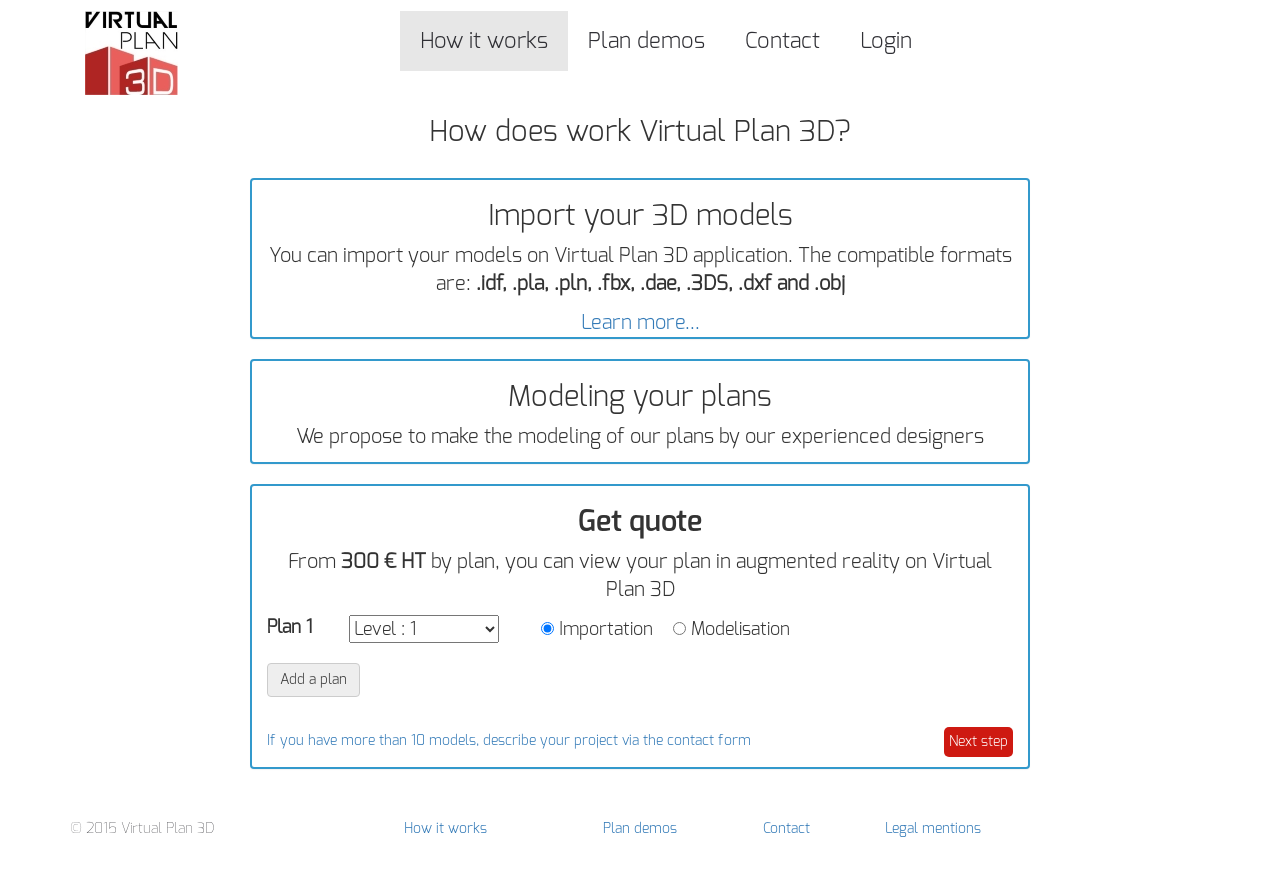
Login (886, 40)
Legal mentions (933, 828)
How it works (484, 40)
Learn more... (640, 322)
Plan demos (646, 40)
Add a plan (313, 679)
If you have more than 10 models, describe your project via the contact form (509, 740)
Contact (782, 40)
